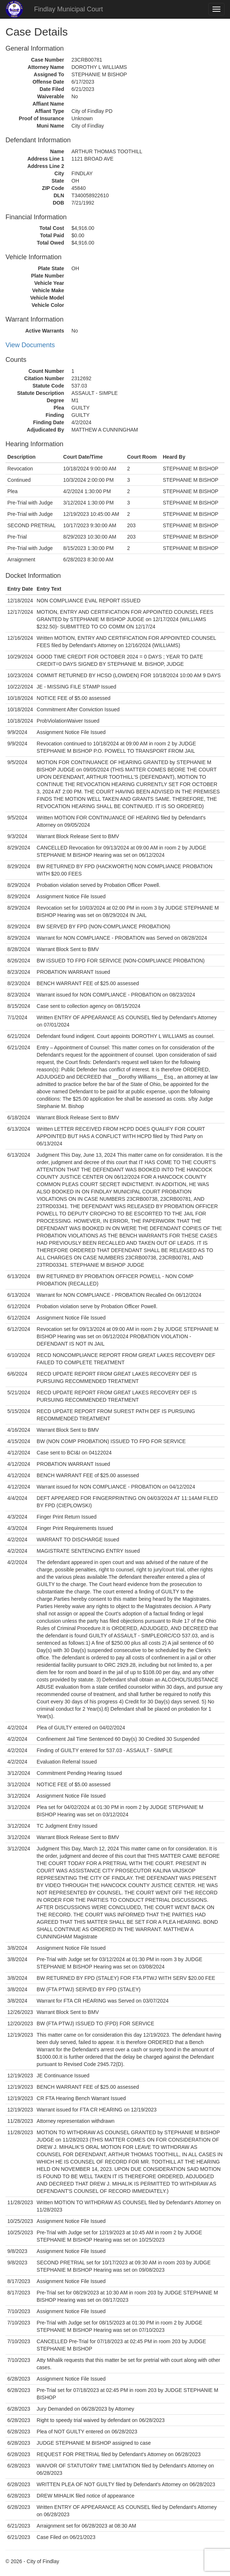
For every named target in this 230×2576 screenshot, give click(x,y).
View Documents (30, 345)
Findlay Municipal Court (68, 9)
